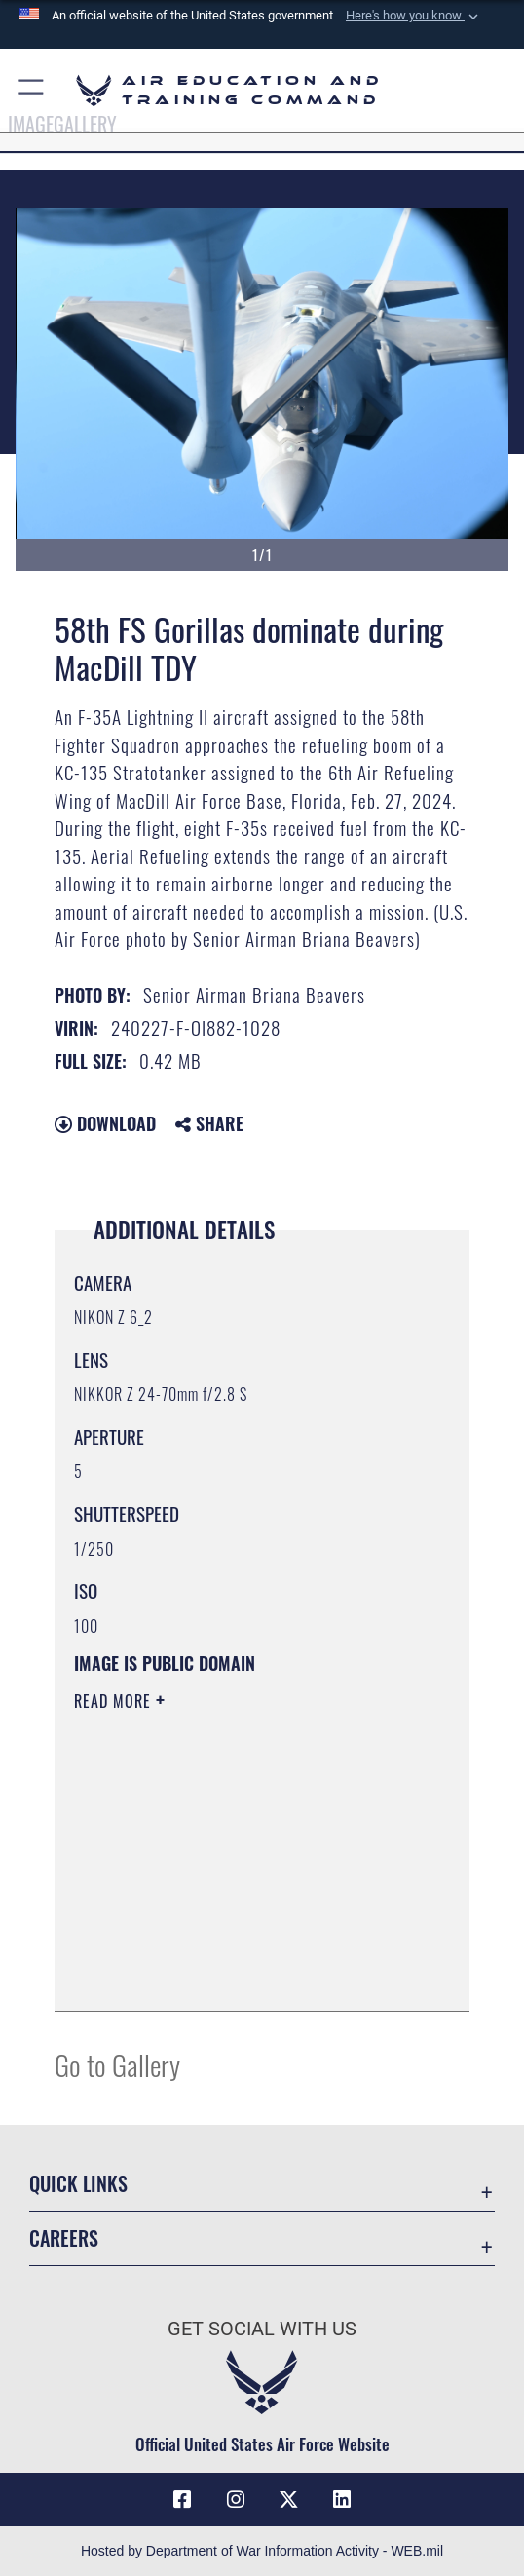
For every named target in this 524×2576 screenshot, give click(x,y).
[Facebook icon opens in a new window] (182, 2500)
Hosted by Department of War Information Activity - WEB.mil (262, 2550)
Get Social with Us (262, 2328)
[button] (414, 15)
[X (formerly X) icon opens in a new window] (288, 2500)
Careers (63, 2238)
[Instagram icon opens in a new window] (235, 2500)
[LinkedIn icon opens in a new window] (341, 2500)
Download (105, 1123)
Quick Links (78, 2183)
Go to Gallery (117, 2064)
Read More (115, 1701)
